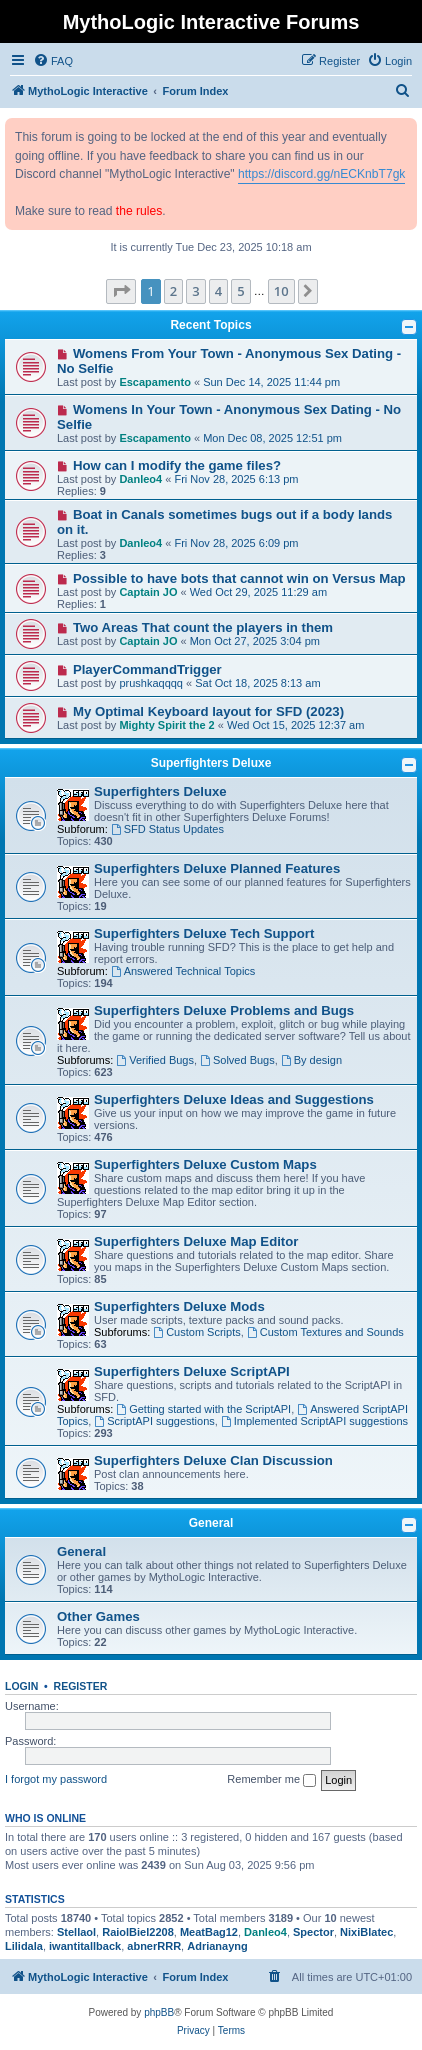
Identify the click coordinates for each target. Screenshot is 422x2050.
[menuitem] (53, 61)
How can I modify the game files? (177, 465)
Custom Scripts (196, 1332)
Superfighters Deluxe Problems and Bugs (224, 1010)
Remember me (271, 1780)
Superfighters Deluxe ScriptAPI (192, 1371)
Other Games (98, 1616)
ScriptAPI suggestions (154, 1421)
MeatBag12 (209, 1932)
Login (21, 1686)
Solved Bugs (237, 1060)
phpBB (159, 2012)
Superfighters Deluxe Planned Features (217, 868)
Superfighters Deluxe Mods (179, 1306)
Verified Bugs (155, 1060)
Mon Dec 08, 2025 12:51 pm (272, 438)
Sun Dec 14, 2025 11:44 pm (271, 382)
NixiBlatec (366, 1932)
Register (81, 1686)
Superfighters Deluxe (211, 763)
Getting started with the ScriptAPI (203, 1409)
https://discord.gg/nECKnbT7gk (321, 174)
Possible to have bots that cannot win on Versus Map (239, 578)
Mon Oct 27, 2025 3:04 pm (255, 641)
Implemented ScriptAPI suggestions (314, 1421)
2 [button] (173, 291)
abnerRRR (154, 1946)
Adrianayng (217, 1946)
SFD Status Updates (167, 829)
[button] (121, 291)
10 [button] (281, 291)
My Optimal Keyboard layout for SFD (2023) (208, 711)
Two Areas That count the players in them (203, 627)
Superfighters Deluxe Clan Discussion (213, 1460)
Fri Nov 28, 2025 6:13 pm (236, 479)
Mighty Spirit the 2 (166, 725)
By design (311, 1060)
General (211, 1523)
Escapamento (155, 382)
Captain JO (148, 592)
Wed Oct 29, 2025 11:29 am (258, 592)
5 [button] (240, 291)
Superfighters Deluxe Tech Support (204, 933)
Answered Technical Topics (183, 971)
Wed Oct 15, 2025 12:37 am (295, 725)
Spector (313, 1932)
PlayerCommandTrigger (147, 669)
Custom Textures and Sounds (325, 1332)
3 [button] (195, 291)
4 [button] (218, 291)
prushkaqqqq (151, 683)
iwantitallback (85, 1946)
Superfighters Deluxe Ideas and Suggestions (234, 1099)
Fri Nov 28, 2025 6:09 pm (236, 543)
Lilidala (24, 1946)
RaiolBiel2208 (138, 1932)
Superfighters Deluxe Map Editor (196, 1241)
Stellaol (76, 1932)
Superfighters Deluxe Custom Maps (205, 1164)
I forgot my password (56, 1779)
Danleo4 (140, 479)
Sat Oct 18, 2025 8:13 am (257, 683)
